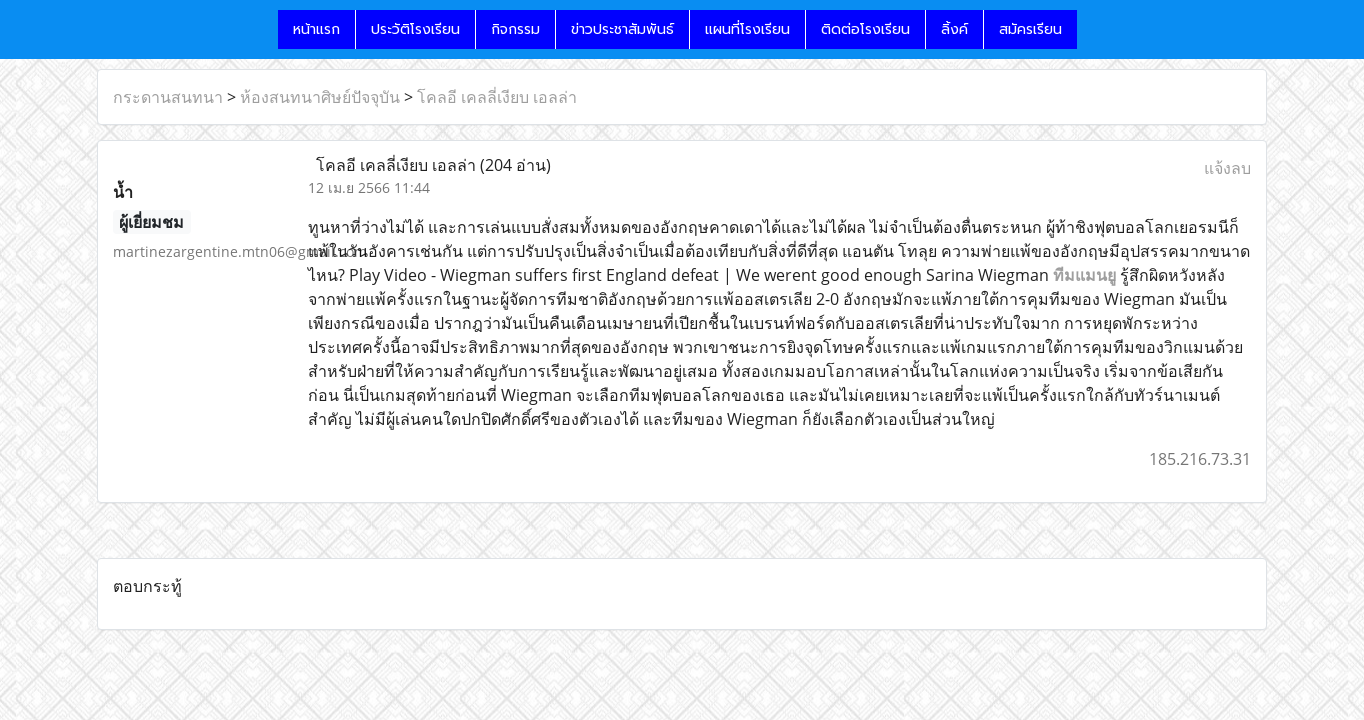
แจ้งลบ (1227, 168)
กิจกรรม (515, 29)
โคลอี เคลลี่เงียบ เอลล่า (497, 97)
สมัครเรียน (1030, 29)
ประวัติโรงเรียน (415, 29)
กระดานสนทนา (168, 97)
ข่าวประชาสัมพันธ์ (622, 29)
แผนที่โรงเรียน (747, 29)
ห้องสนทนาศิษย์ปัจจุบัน (320, 97)
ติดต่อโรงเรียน (865, 29)
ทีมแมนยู (1084, 275)
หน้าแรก (316, 29)
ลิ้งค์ (954, 29)
